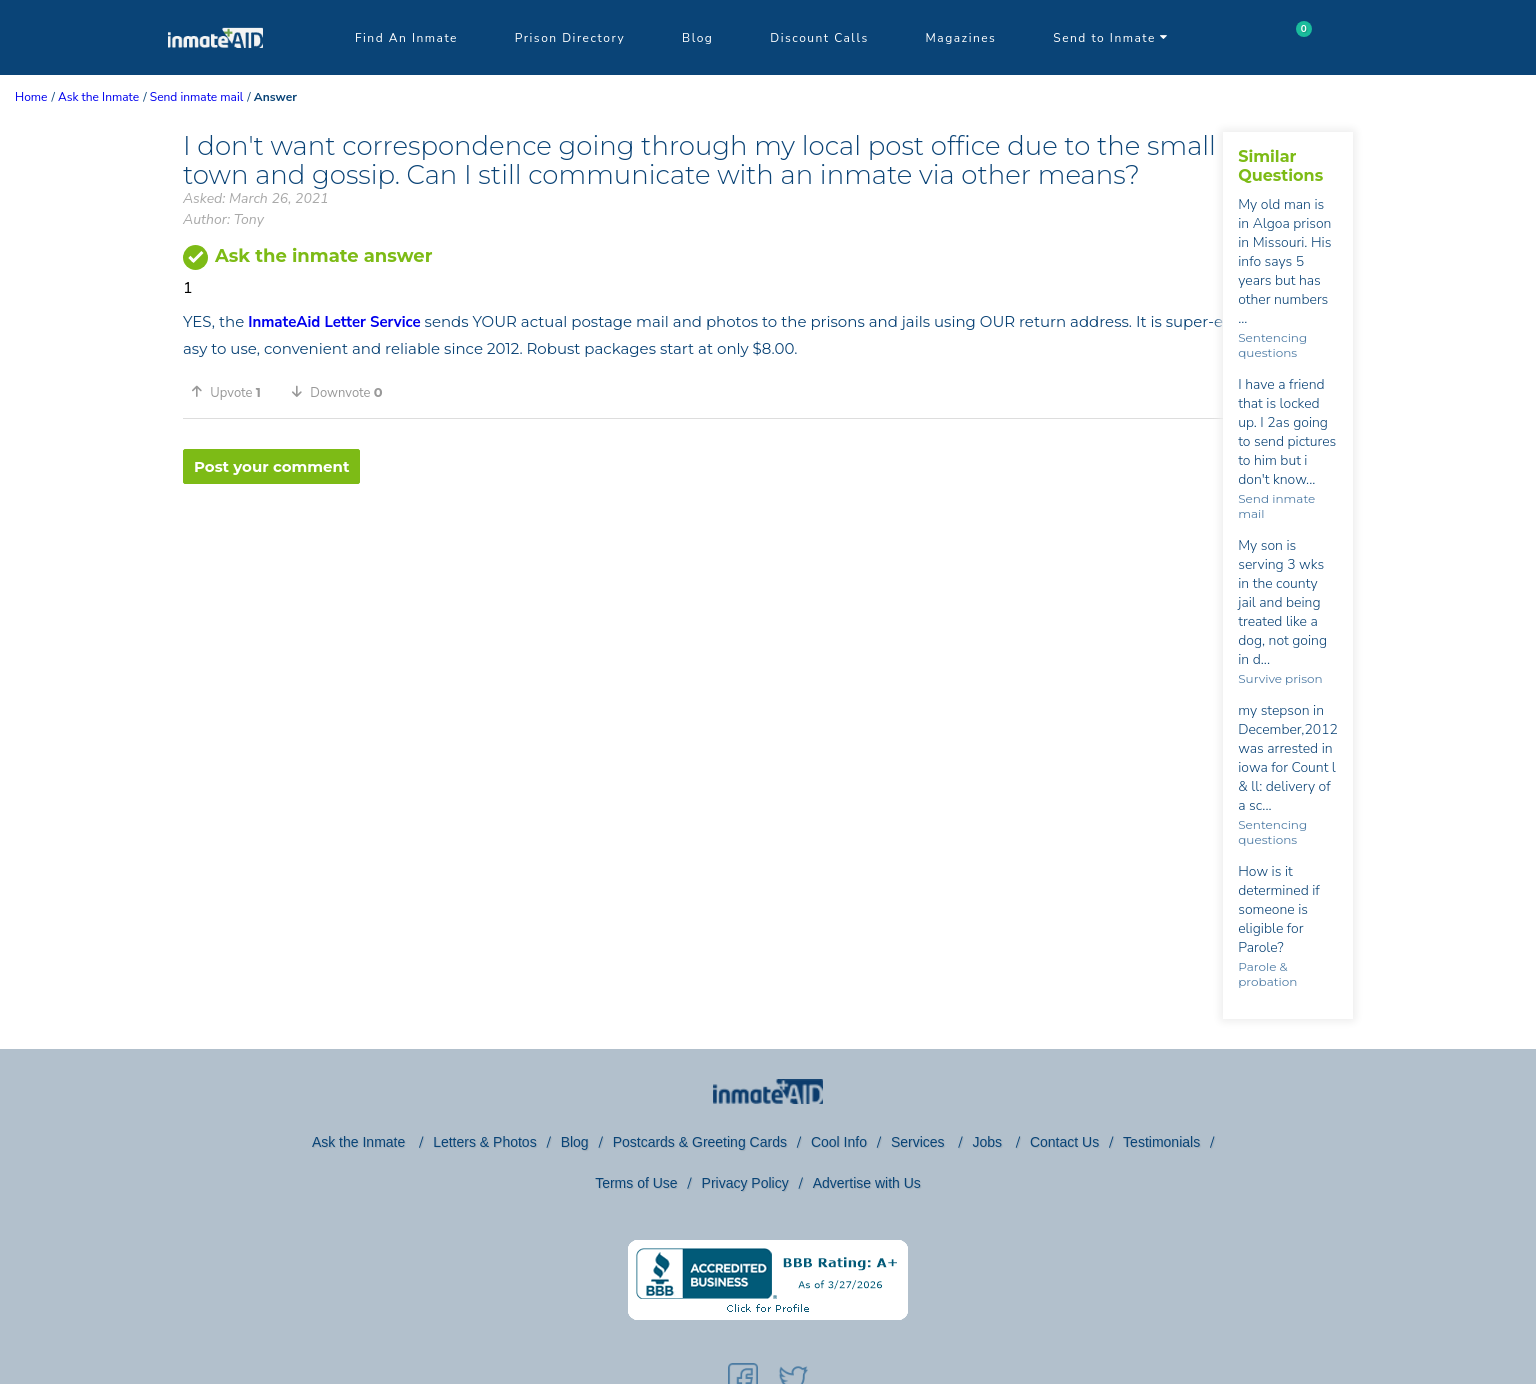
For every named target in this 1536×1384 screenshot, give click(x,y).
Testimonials (1161, 1142)
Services (920, 1142)
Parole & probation (1267, 974)
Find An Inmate (406, 38)
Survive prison (1280, 678)
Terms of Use (636, 1183)
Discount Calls (819, 38)
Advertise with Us (867, 1183)
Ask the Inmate (360, 1142)
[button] (233, 392)
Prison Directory (570, 38)
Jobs (988, 1142)
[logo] (215, 70)
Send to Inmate (1111, 38)
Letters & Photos (485, 1142)
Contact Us (1064, 1142)
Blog (697, 38)
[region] (703, 549)
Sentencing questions (1272, 345)
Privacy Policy (745, 1183)
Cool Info (839, 1142)
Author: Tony (223, 219)
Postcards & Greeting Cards (700, 1142)
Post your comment (271, 466)
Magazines (961, 38)
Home (31, 97)
